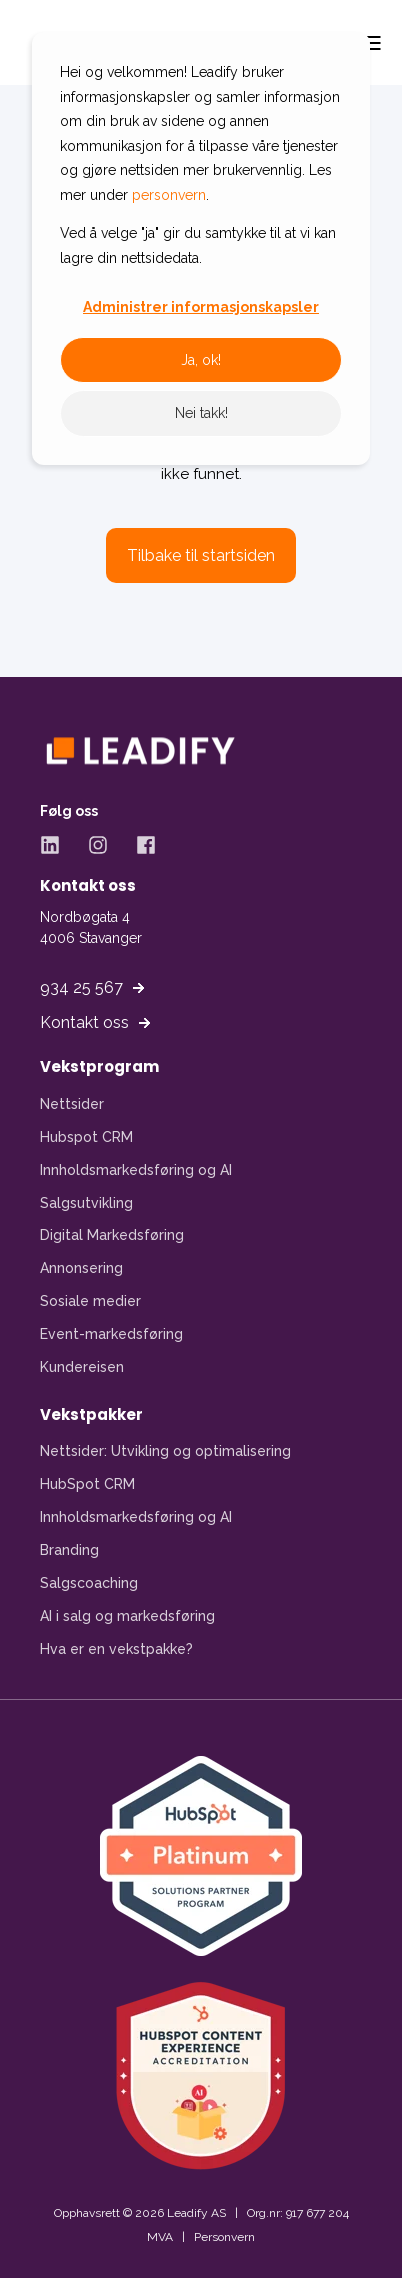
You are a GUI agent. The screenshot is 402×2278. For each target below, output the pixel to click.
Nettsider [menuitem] (72, 1104)
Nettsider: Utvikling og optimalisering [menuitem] (165, 1451)
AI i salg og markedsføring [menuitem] (127, 1616)
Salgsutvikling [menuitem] (86, 1203)
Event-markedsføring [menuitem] (111, 1334)
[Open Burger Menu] (372, 43)
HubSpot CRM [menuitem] (87, 1484)
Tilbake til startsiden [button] (201, 555)
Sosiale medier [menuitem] (90, 1301)
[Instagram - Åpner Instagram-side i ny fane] (98, 845)
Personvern (224, 2237)
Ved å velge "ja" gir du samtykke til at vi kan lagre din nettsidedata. (198, 245)
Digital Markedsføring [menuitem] (112, 1235)
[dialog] (201, 248)
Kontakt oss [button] (84, 1022)
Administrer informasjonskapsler (201, 307)
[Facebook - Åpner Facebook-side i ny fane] (139, 845)
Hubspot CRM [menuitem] (86, 1137)
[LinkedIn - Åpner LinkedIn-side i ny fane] (57, 845)
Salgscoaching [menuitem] (89, 1583)
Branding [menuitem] (69, 1550)
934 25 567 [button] (81, 987)
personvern (169, 195)
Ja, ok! (201, 360)
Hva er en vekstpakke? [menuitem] (116, 1649)
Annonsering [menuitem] (81, 1268)
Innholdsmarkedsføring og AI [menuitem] (136, 1170)
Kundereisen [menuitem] (82, 1367)
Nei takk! (201, 413)
